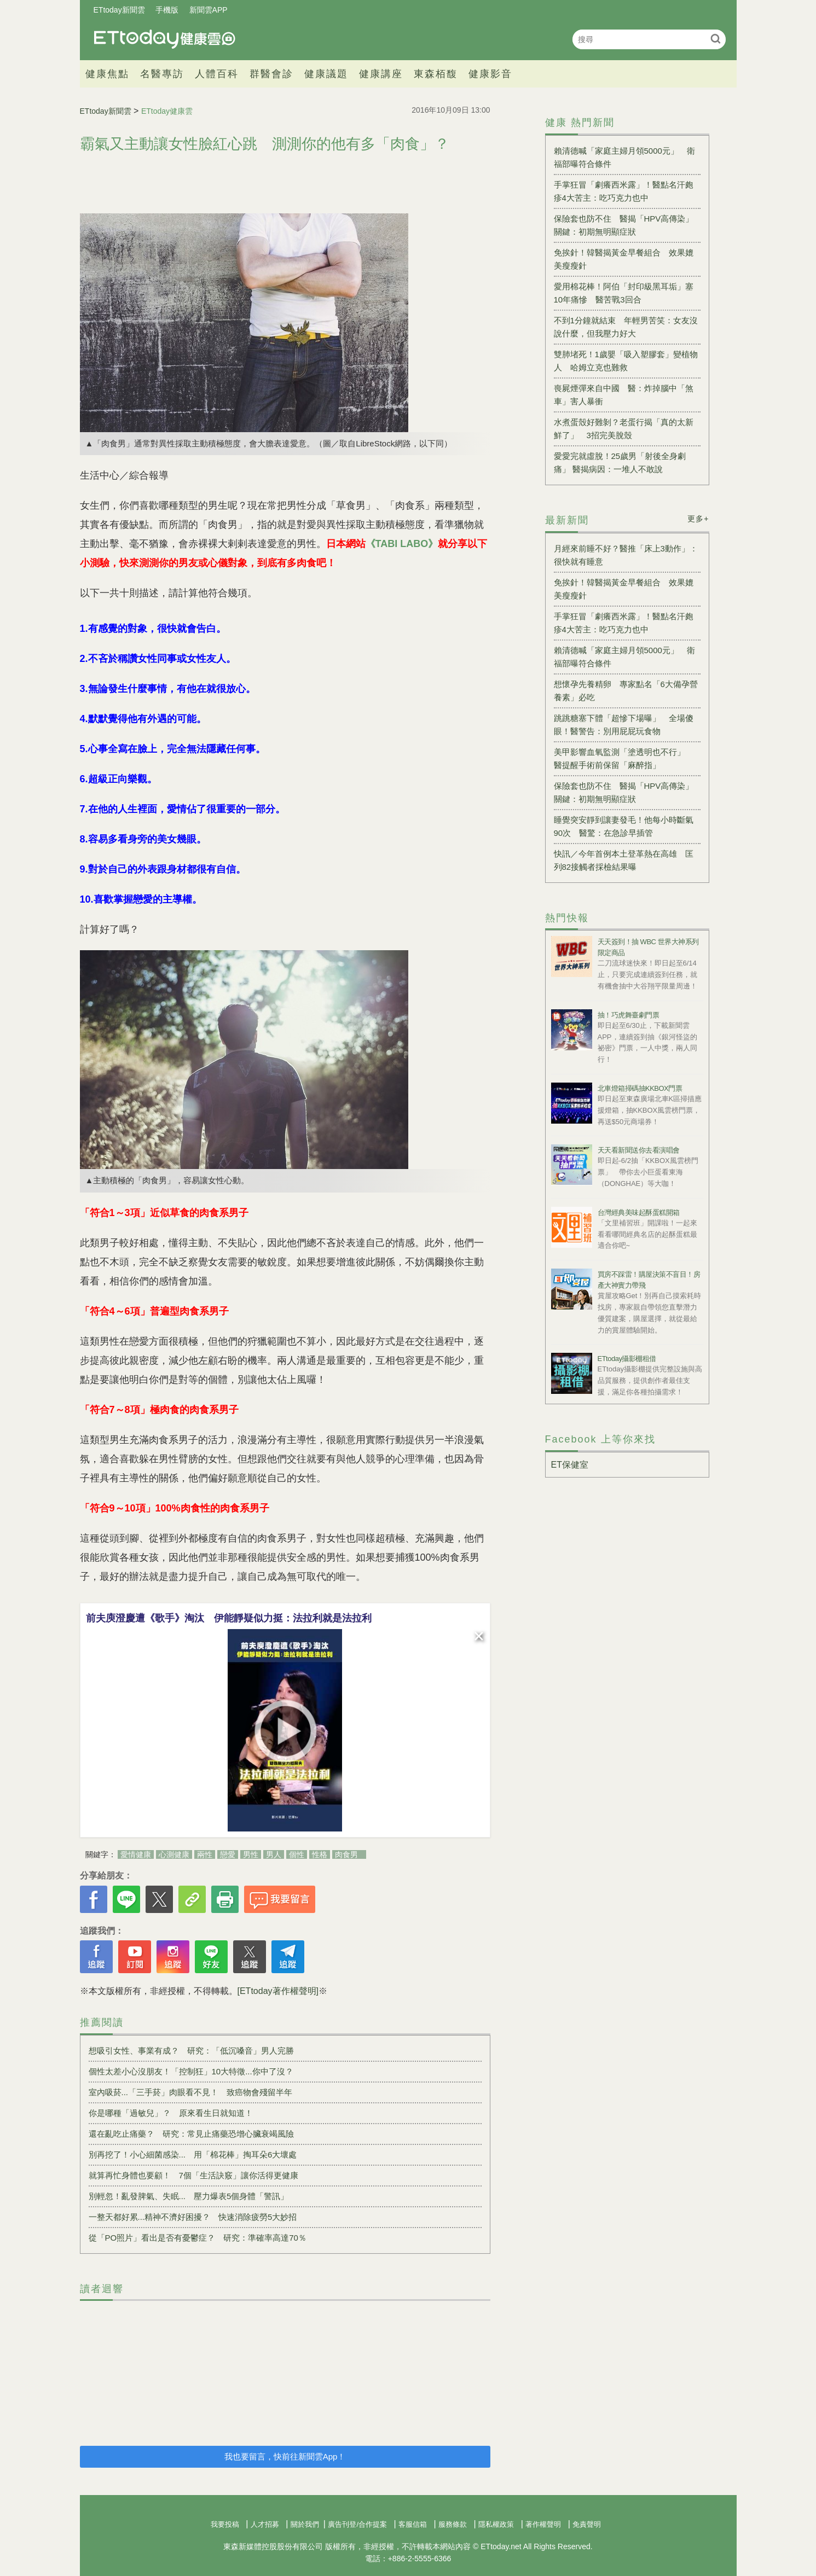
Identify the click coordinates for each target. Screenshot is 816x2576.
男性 (250, 1854)
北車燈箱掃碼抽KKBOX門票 (640, 1088)
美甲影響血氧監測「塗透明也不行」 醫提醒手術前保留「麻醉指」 (623, 758)
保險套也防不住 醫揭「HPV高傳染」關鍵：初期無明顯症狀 (624, 225)
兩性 (204, 1854)
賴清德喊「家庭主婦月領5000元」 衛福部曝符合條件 (624, 157)
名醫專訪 (162, 73)
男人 (273, 1854)
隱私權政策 (496, 2524)
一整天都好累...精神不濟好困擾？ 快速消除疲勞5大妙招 (193, 2217)
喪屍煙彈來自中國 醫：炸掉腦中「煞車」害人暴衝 (623, 394)
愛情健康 (135, 1854)
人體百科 (217, 73)
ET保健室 (569, 1464)
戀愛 (227, 1854)
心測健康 (174, 1854)
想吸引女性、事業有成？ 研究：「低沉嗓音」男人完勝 (191, 2050)
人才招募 (265, 2524)
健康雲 (165, 39)
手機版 (166, 9)
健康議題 (326, 73)
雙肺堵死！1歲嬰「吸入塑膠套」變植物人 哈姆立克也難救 (626, 361)
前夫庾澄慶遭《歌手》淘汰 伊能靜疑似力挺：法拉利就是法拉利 (229, 1618)
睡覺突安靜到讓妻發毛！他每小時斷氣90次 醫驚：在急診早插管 (623, 826)
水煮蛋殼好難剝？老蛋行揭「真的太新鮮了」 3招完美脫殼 (623, 428)
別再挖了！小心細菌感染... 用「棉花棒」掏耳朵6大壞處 (193, 2154)
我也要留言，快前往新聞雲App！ (285, 2456)
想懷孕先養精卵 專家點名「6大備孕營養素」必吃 (626, 690)
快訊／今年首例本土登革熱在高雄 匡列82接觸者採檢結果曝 (623, 860)
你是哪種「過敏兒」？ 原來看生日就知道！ (171, 2113)
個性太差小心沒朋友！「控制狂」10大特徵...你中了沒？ (191, 2071)
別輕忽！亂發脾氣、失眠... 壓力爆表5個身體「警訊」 (189, 2196)
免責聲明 (586, 2524)
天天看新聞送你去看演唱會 (639, 1150)
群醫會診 (271, 73)
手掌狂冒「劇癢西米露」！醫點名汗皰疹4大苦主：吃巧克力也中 (623, 191)
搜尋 (716, 38)
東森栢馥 (436, 73)
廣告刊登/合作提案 (357, 2524)
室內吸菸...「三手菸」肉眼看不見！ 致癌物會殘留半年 (191, 2092)
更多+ (698, 518)
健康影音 (490, 73)
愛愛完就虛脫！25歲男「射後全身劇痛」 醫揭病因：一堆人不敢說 (620, 462)
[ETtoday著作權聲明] (278, 1991)
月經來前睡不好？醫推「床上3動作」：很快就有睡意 (626, 555)
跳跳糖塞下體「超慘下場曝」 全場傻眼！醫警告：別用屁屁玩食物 (623, 724)
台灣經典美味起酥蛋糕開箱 (639, 1212)
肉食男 (346, 1854)
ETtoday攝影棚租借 (627, 1358)
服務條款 (452, 2524)
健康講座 (381, 73)
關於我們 (305, 2524)
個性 (296, 1854)
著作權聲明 (543, 2524)
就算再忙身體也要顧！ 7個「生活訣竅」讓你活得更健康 (193, 2175)
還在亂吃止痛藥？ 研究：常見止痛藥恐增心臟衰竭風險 (191, 2133)
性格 (319, 1854)
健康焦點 (107, 73)
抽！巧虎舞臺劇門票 (628, 1015)
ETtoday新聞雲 (119, 9)
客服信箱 (412, 2524)
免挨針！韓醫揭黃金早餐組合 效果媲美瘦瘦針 (623, 259)
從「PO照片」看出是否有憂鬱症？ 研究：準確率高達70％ (197, 2237)
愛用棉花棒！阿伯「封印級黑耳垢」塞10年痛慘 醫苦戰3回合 (623, 293)
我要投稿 (225, 2524)
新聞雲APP (208, 9)
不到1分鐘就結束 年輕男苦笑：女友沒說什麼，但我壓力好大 (626, 327)
